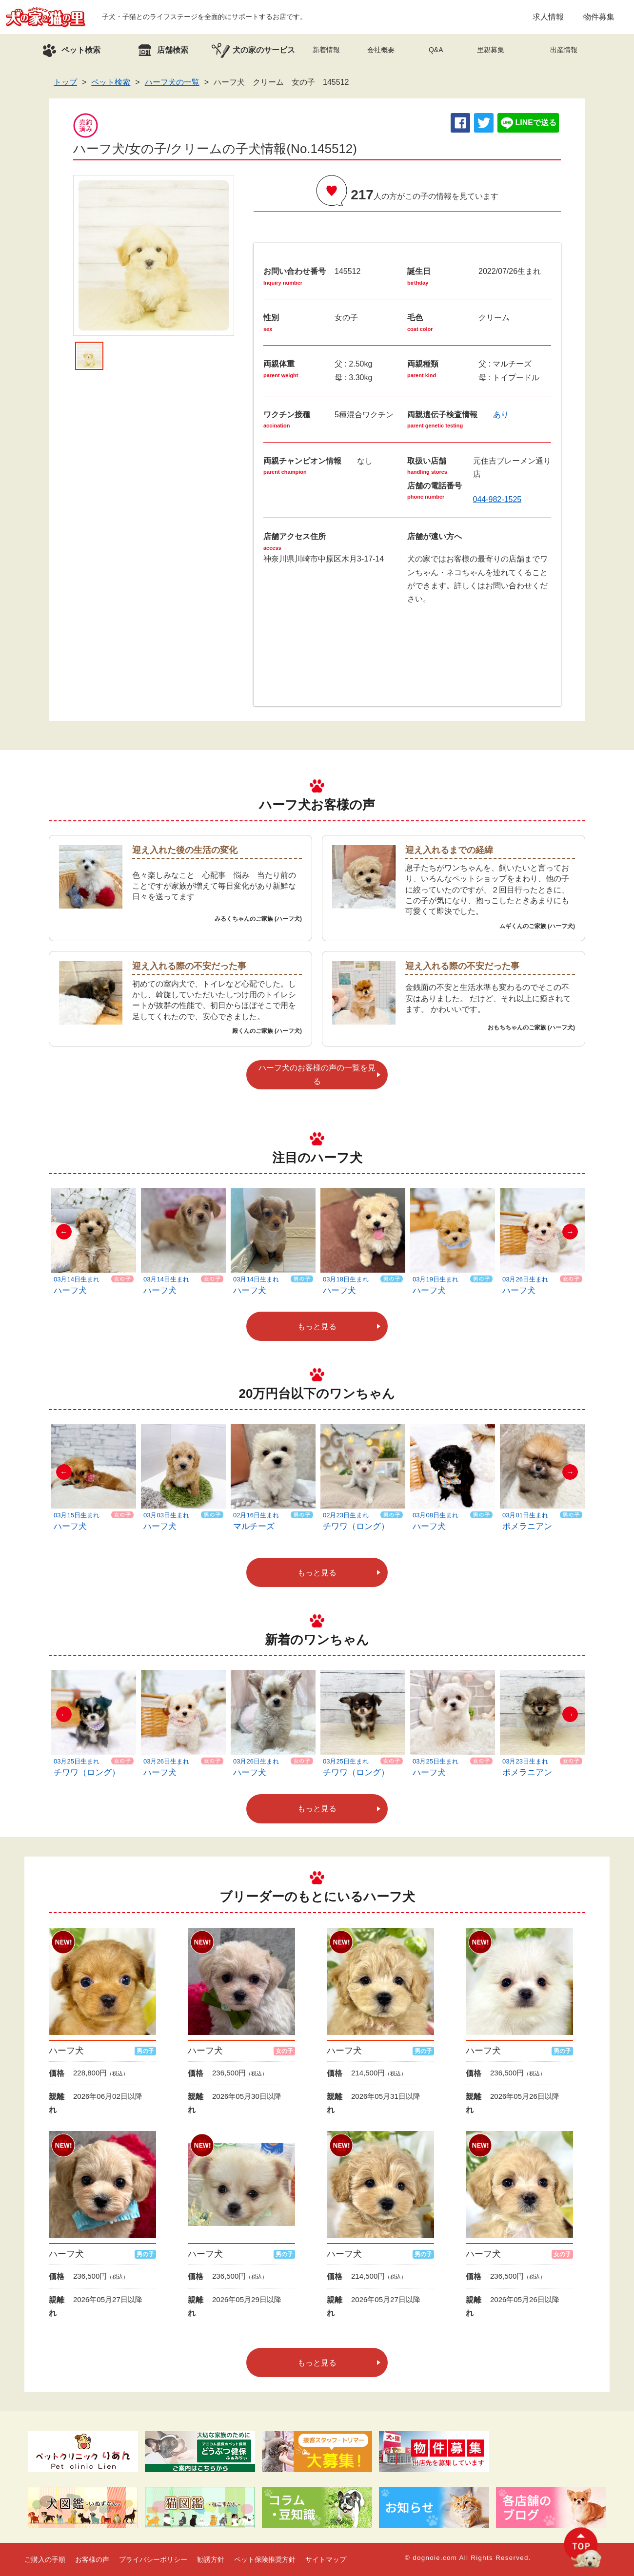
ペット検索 (110, 82)
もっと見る (317, 1326)
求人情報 (548, 17)
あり (501, 414)
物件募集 (598, 17)
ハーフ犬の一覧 (172, 82)
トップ (65, 82)
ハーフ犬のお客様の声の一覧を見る (317, 1074)
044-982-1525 (497, 499)
